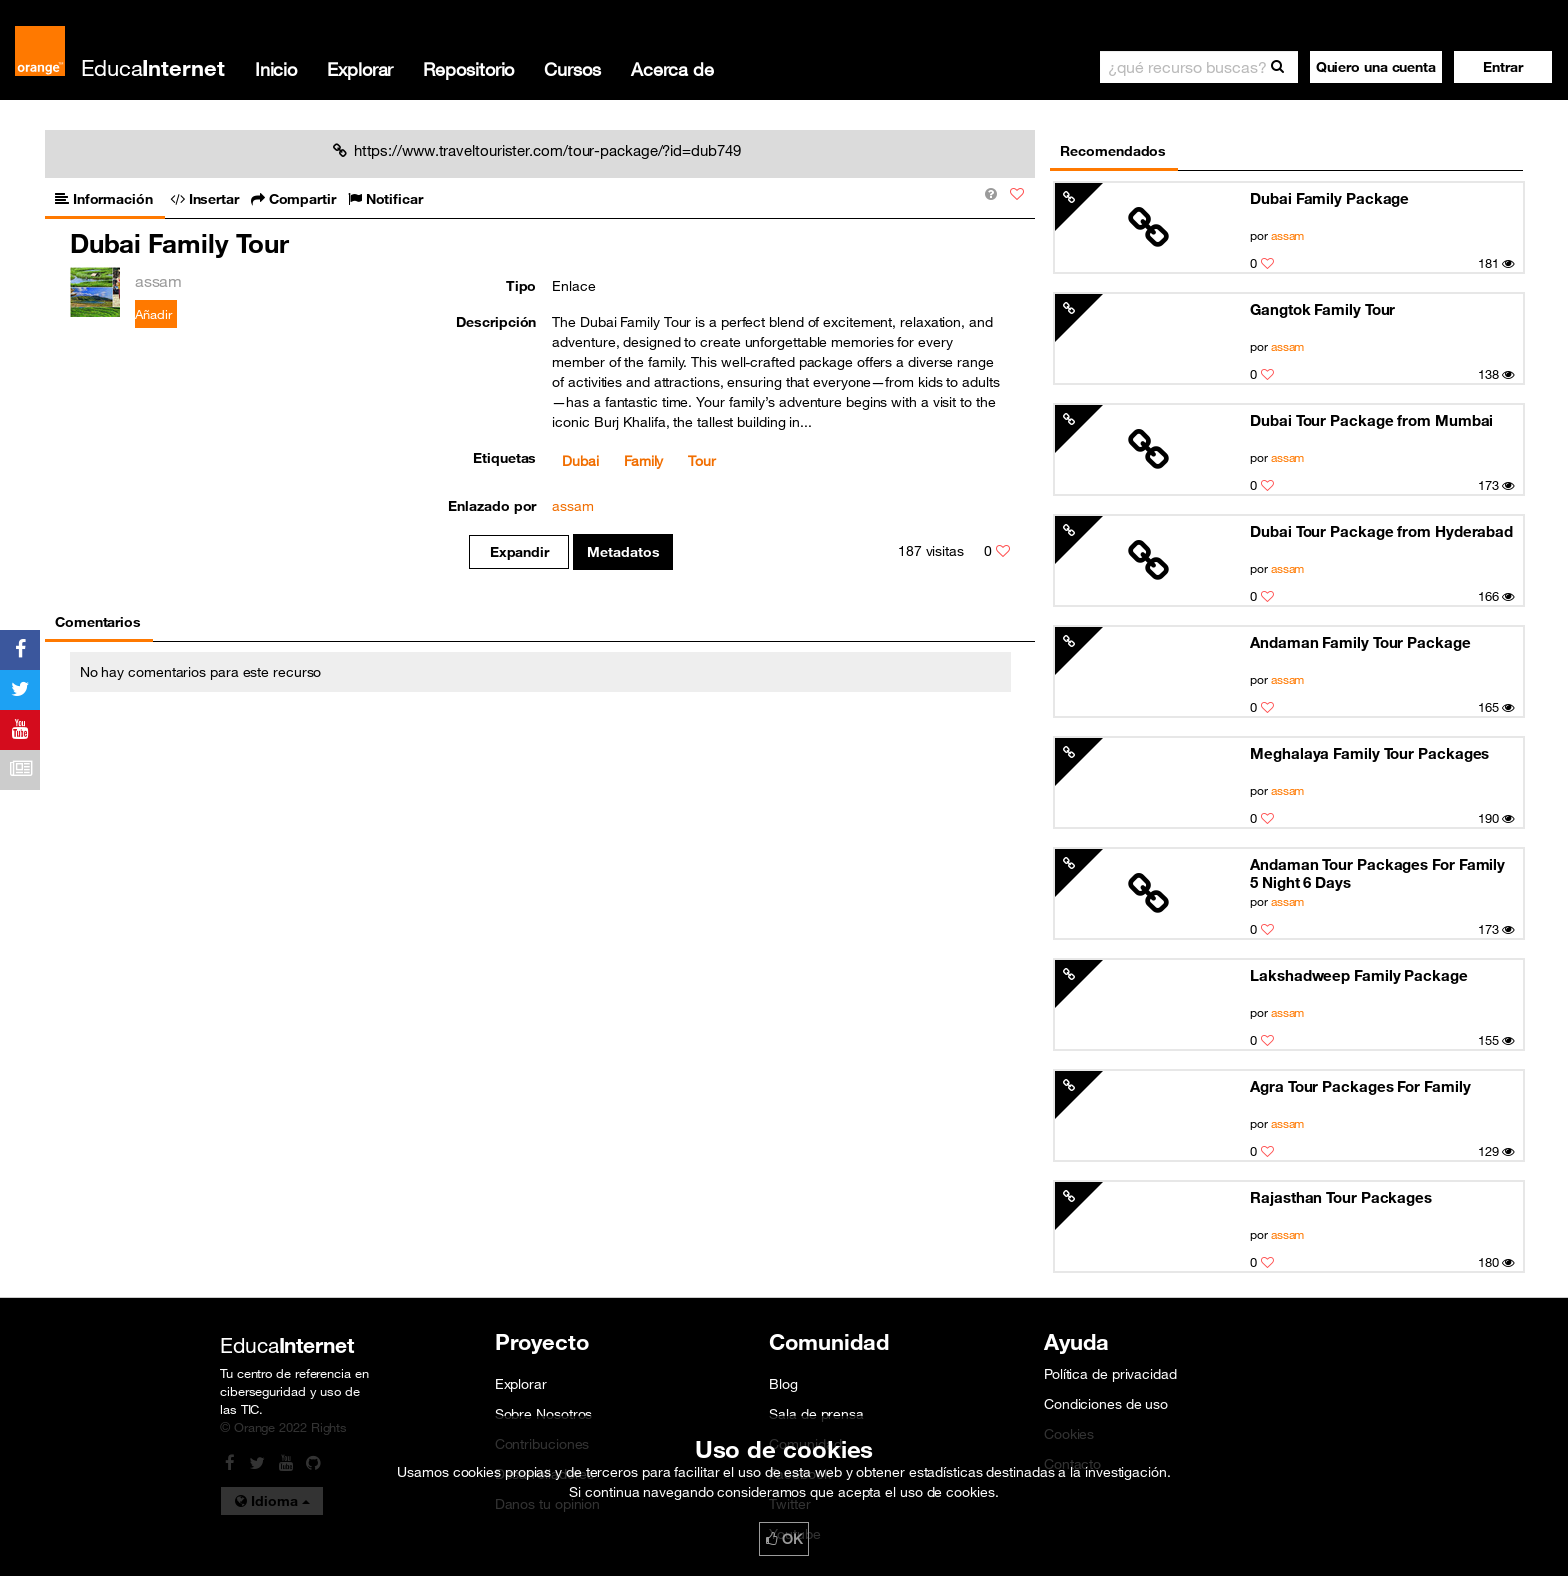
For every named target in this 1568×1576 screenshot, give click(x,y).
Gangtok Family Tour (1322, 309)
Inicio (276, 69)
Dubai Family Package (1329, 198)
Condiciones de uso (1106, 1404)
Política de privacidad (1110, 1374)
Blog (783, 1384)
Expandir (519, 552)
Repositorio (468, 69)
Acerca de (672, 69)
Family (643, 461)
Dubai (580, 461)
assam (1288, 235)
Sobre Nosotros (544, 1414)
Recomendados (1113, 151)
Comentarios (98, 622)
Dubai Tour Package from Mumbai (1371, 420)
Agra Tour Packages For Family (1360, 1086)
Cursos (572, 69)
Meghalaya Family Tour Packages (1369, 753)
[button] (1503, 67)
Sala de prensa (816, 1414)
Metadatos (623, 552)
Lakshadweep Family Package (1359, 975)
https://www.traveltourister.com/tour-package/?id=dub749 (537, 150)
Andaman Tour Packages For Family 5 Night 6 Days (1377, 873)
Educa (153, 67)
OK (784, 1539)
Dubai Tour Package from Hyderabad (1381, 531)
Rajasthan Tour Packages (1341, 1197)
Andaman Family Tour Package (1360, 642)
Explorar (360, 69)
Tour (702, 461)
